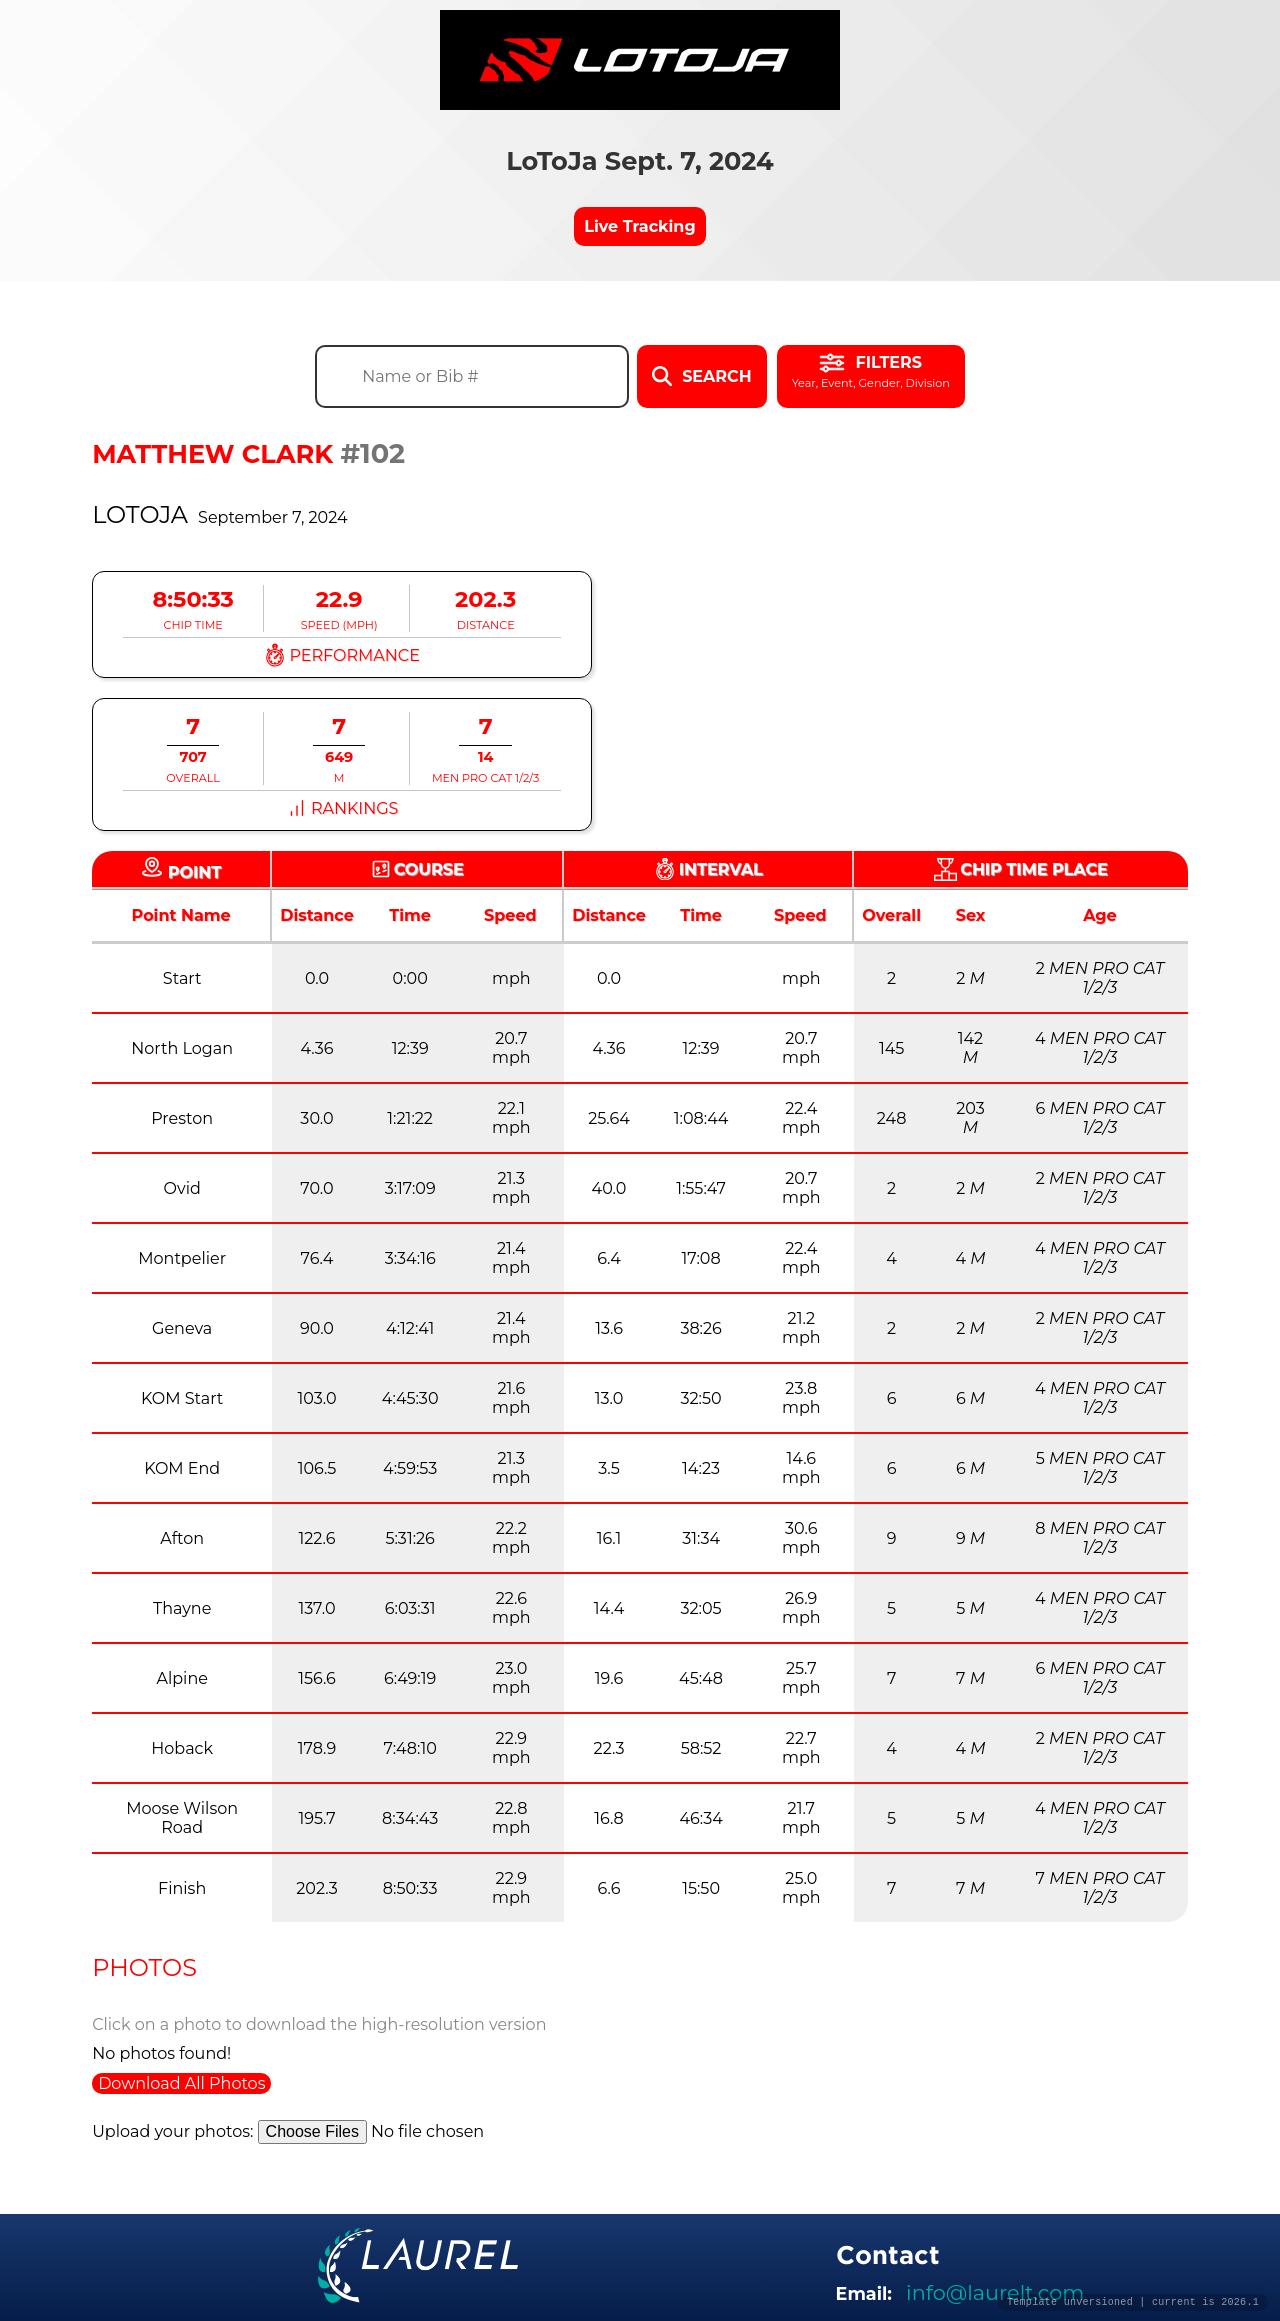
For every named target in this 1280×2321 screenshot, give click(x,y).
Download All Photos (181, 2083)
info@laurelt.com (995, 2292)
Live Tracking (639, 226)
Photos (144, 1967)
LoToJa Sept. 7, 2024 (640, 160)
